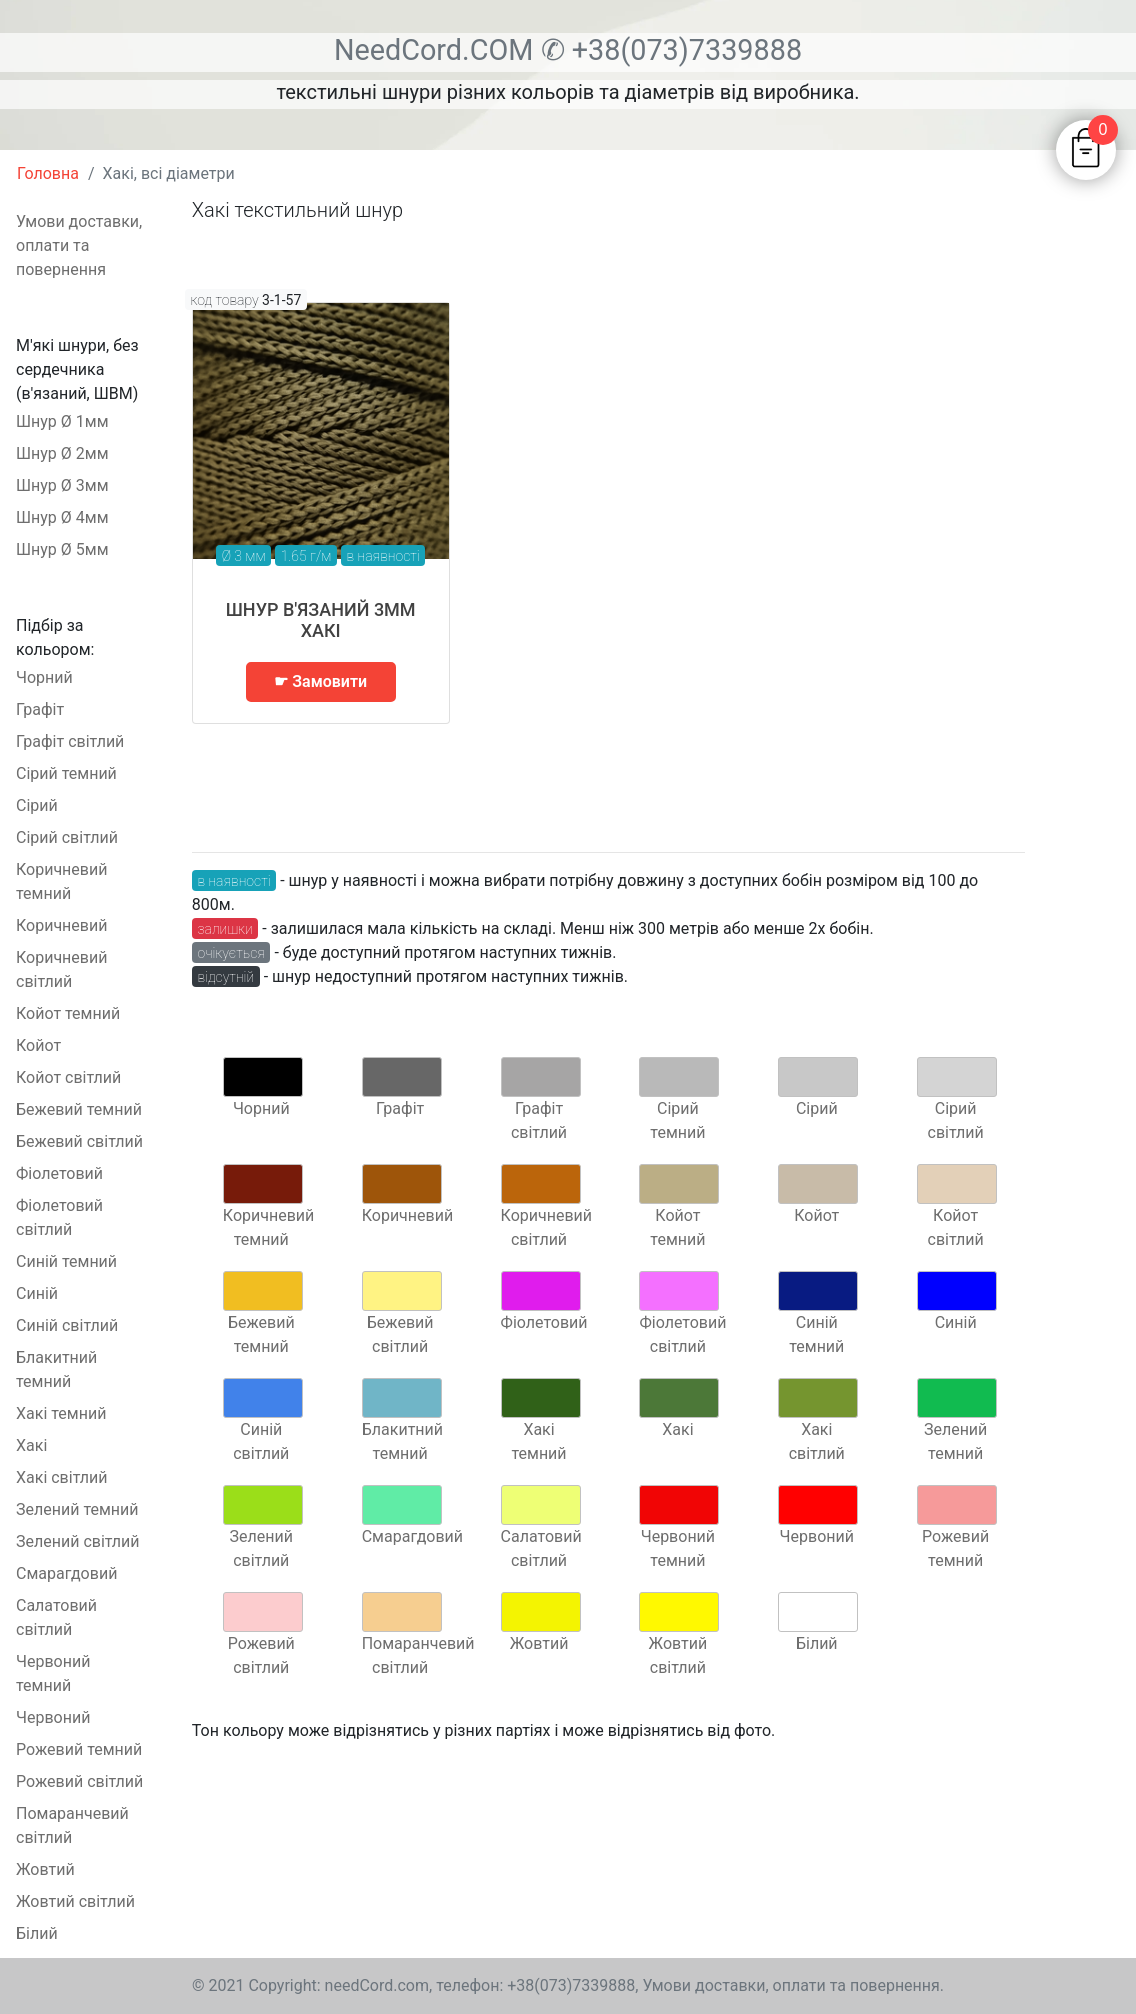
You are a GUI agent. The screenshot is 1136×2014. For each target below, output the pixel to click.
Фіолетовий (59, 1173)
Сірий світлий (67, 837)
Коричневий (61, 925)
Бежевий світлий (79, 1141)
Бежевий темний (79, 1109)
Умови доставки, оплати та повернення (79, 245)
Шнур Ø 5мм (62, 549)
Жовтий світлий (75, 1901)
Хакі (31, 1445)
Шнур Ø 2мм (62, 453)
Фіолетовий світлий (59, 1217)
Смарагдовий (66, 1573)
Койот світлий (68, 1077)
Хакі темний (61, 1413)
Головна (48, 173)
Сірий (37, 805)
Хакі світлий (61, 1477)
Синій (37, 1293)
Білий (37, 1933)
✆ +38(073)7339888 (672, 50)
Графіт (40, 709)
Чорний (44, 677)
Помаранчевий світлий (72, 1825)
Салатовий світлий (56, 1617)
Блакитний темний (56, 1369)
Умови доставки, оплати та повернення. (793, 1985)
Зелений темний (77, 1509)
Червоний (53, 1717)
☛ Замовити (320, 681)
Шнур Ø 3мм (62, 485)
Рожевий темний (79, 1749)
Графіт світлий (70, 741)
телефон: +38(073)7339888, (537, 1985)
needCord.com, (381, 1985)
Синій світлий (67, 1325)
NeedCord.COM (437, 50)
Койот (38, 1045)
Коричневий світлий (61, 969)
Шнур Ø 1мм (62, 421)
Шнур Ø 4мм (62, 517)
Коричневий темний (61, 881)
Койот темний (68, 1013)
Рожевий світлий (79, 1781)
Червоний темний (53, 1673)
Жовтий (45, 1869)
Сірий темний (66, 773)
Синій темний (66, 1261)
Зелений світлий (78, 1541)
